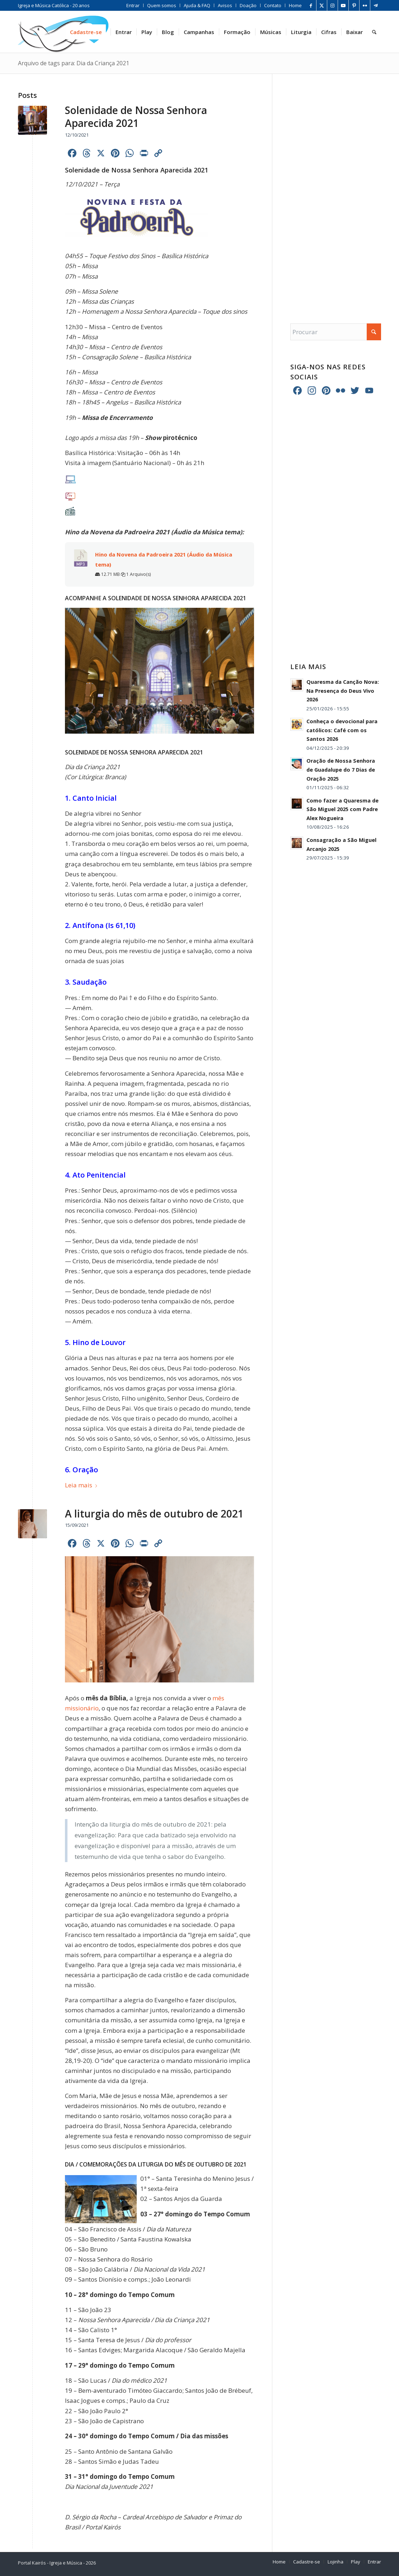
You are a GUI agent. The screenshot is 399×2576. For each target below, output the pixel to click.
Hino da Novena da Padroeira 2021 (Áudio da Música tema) (163, 559)
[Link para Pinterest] (354, 5)
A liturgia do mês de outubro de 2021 (154, 1513)
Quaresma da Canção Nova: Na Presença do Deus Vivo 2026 (342, 690)
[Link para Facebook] (311, 5)
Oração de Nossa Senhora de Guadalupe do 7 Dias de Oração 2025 (340, 769)
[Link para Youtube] (343, 5)
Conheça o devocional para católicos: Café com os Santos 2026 (341, 730)
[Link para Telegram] (375, 5)
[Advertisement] (335, 191)
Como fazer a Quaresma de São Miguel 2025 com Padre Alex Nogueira (342, 809)
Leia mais (81, 1485)
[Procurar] (374, 32)
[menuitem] (133, 5)
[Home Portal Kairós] (63, 32)
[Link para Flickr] (365, 5)
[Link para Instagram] (332, 5)
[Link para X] (321, 5)
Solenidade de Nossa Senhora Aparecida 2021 (136, 116)
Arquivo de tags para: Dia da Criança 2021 (73, 63)
